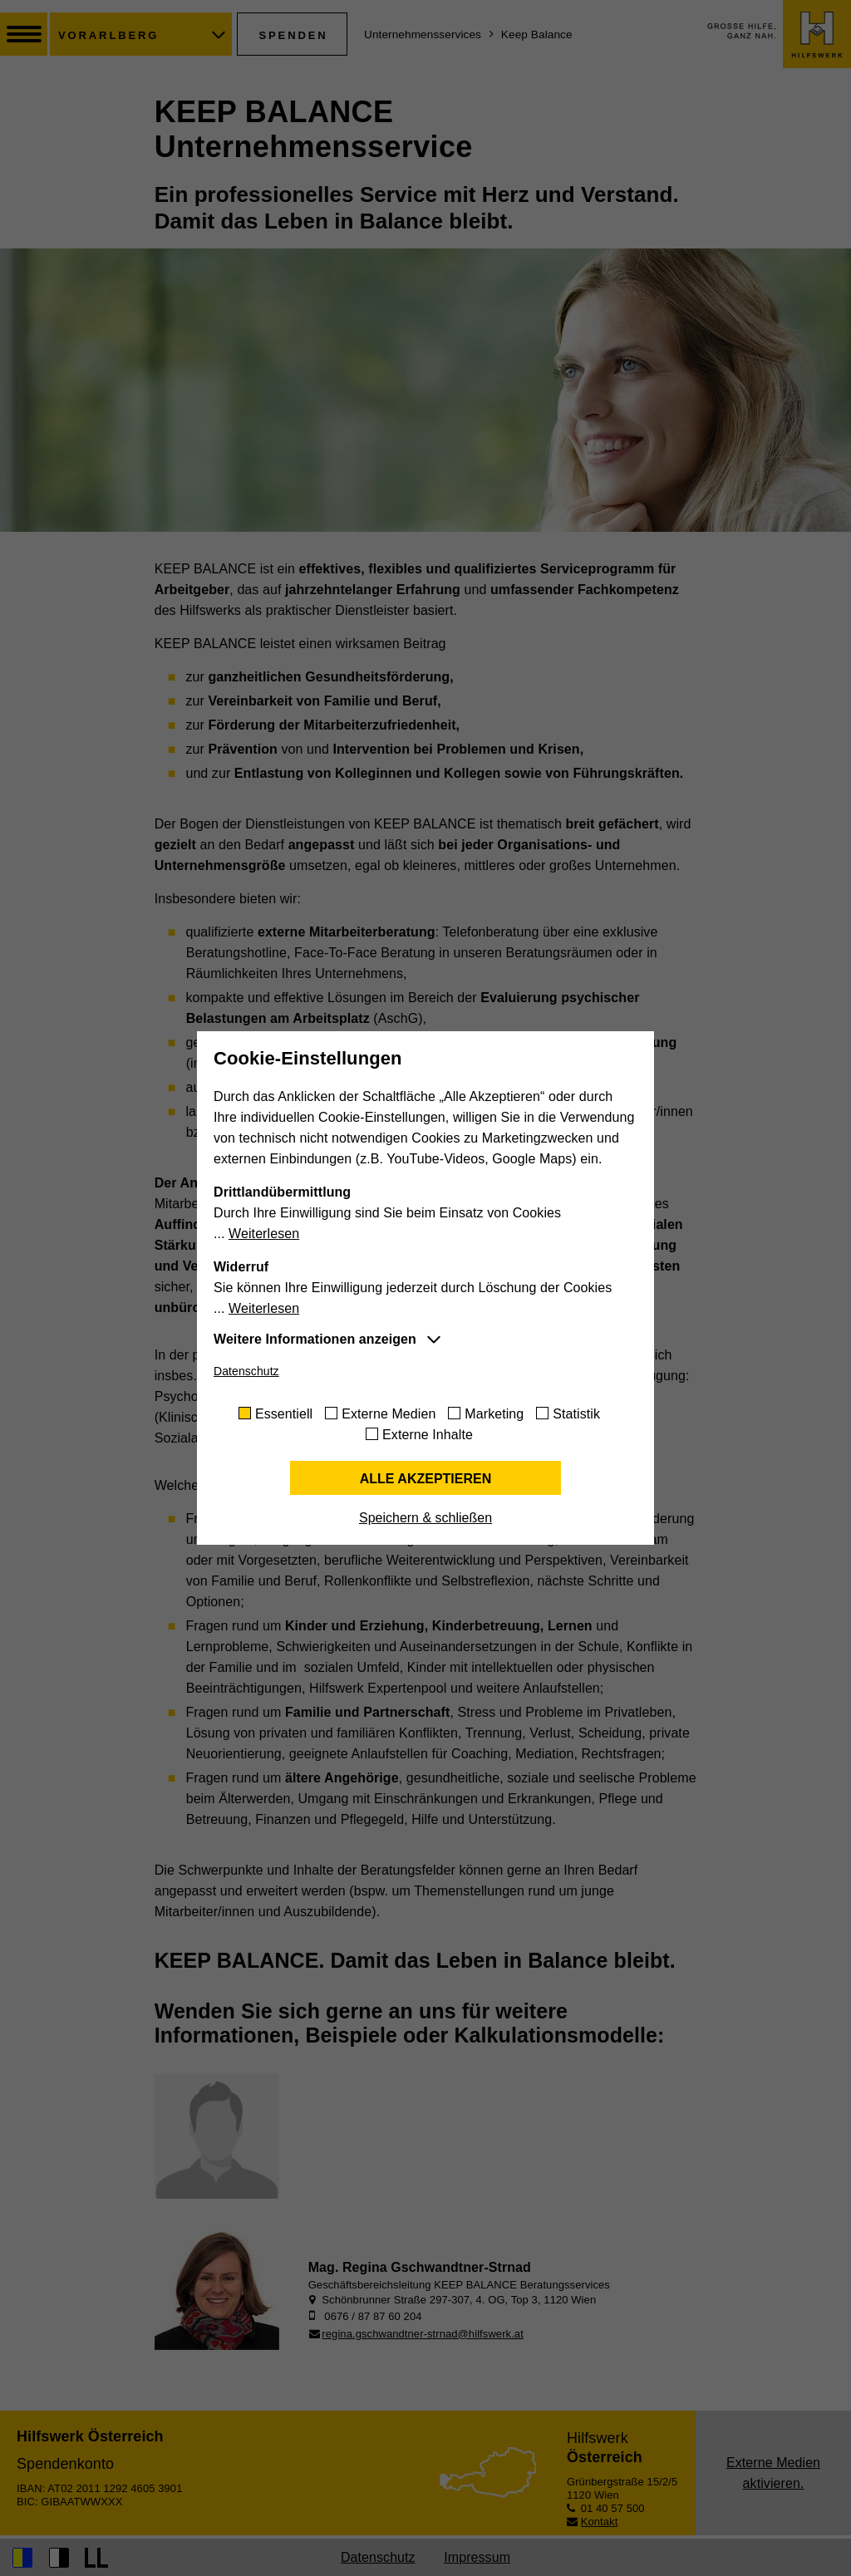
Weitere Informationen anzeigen (315, 1339)
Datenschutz (246, 1371)
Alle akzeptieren (426, 1479)
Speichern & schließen (425, 1518)
